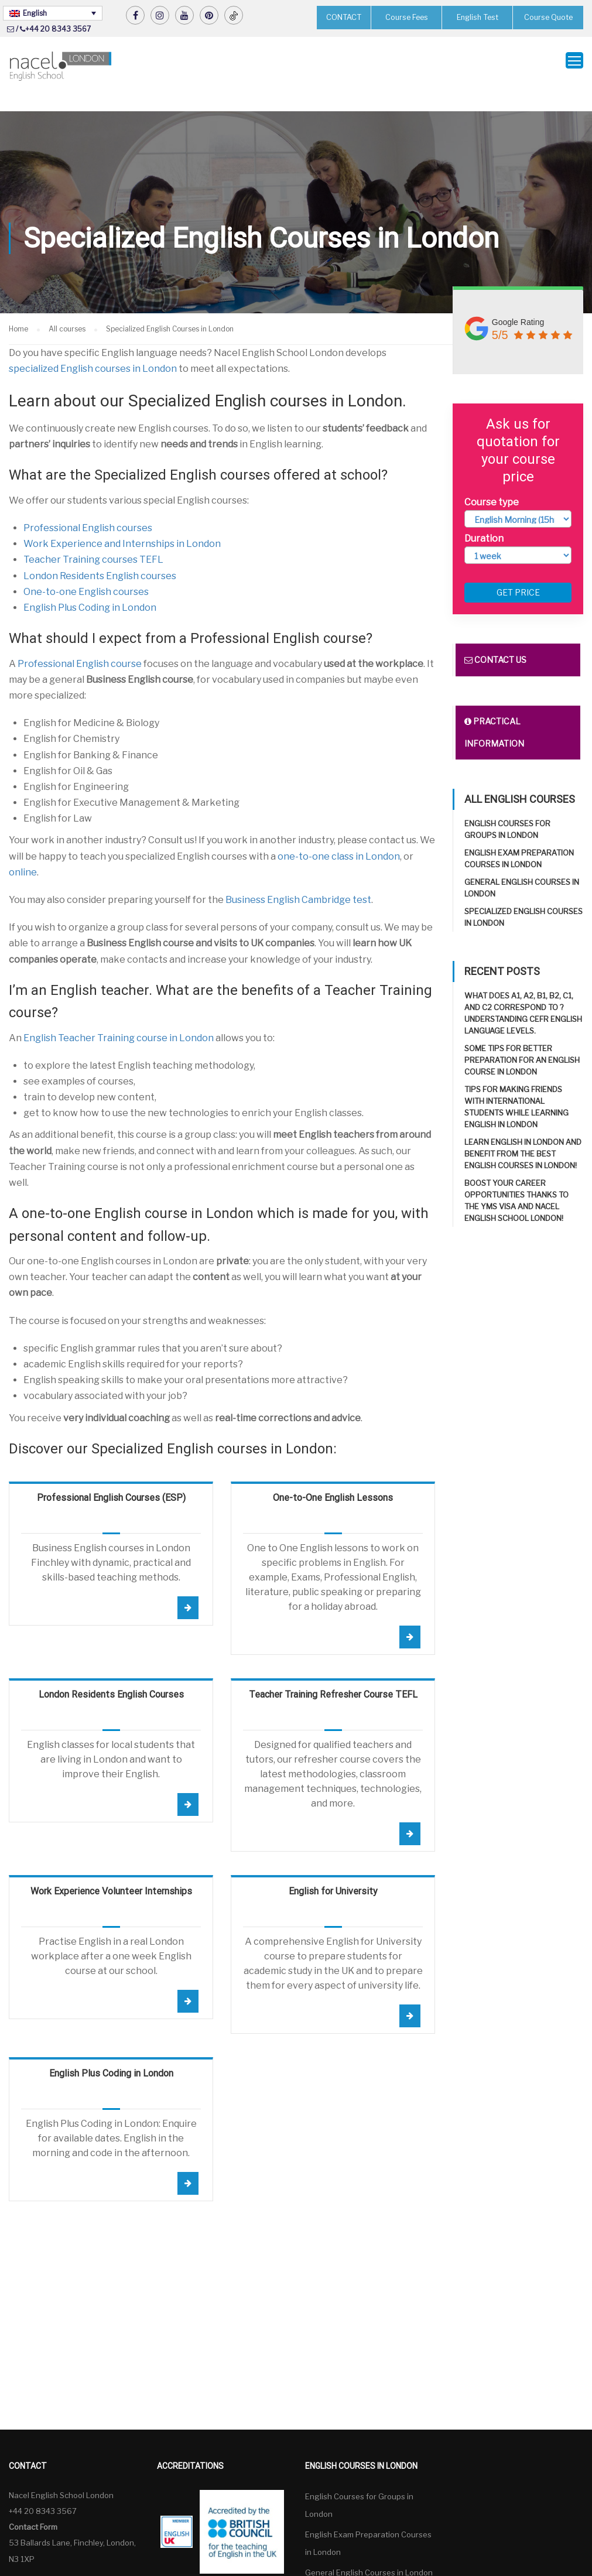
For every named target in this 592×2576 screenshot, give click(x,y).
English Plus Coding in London (89, 585)
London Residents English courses (99, 553)
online (23, 850)
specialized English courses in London (93, 346)
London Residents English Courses (111, 1672)
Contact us (495, 638)
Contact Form (33, 2504)
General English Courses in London (369, 2550)
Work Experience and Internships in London (122, 521)
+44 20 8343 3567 (58, 29)
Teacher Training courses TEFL (93, 537)
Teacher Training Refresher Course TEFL (333, 1672)
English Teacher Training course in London (118, 1015)
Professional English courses (87, 505)
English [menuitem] (35, 13)
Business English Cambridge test (298, 877)
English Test (477, 17)
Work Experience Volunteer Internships (111, 1868)
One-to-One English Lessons (333, 1475)
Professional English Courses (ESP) (111, 1475)
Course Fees (406, 17)
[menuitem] (52, 13)
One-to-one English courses (86, 569)
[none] (52, 13)
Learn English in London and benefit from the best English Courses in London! (522, 1132)
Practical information (494, 711)
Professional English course (80, 641)
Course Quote (548, 17)
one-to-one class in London (339, 834)
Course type (491, 479)
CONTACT (343, 17)
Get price (518, 571)
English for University (333, 1868)
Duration (484, 516)
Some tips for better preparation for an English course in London (522, 1038)
